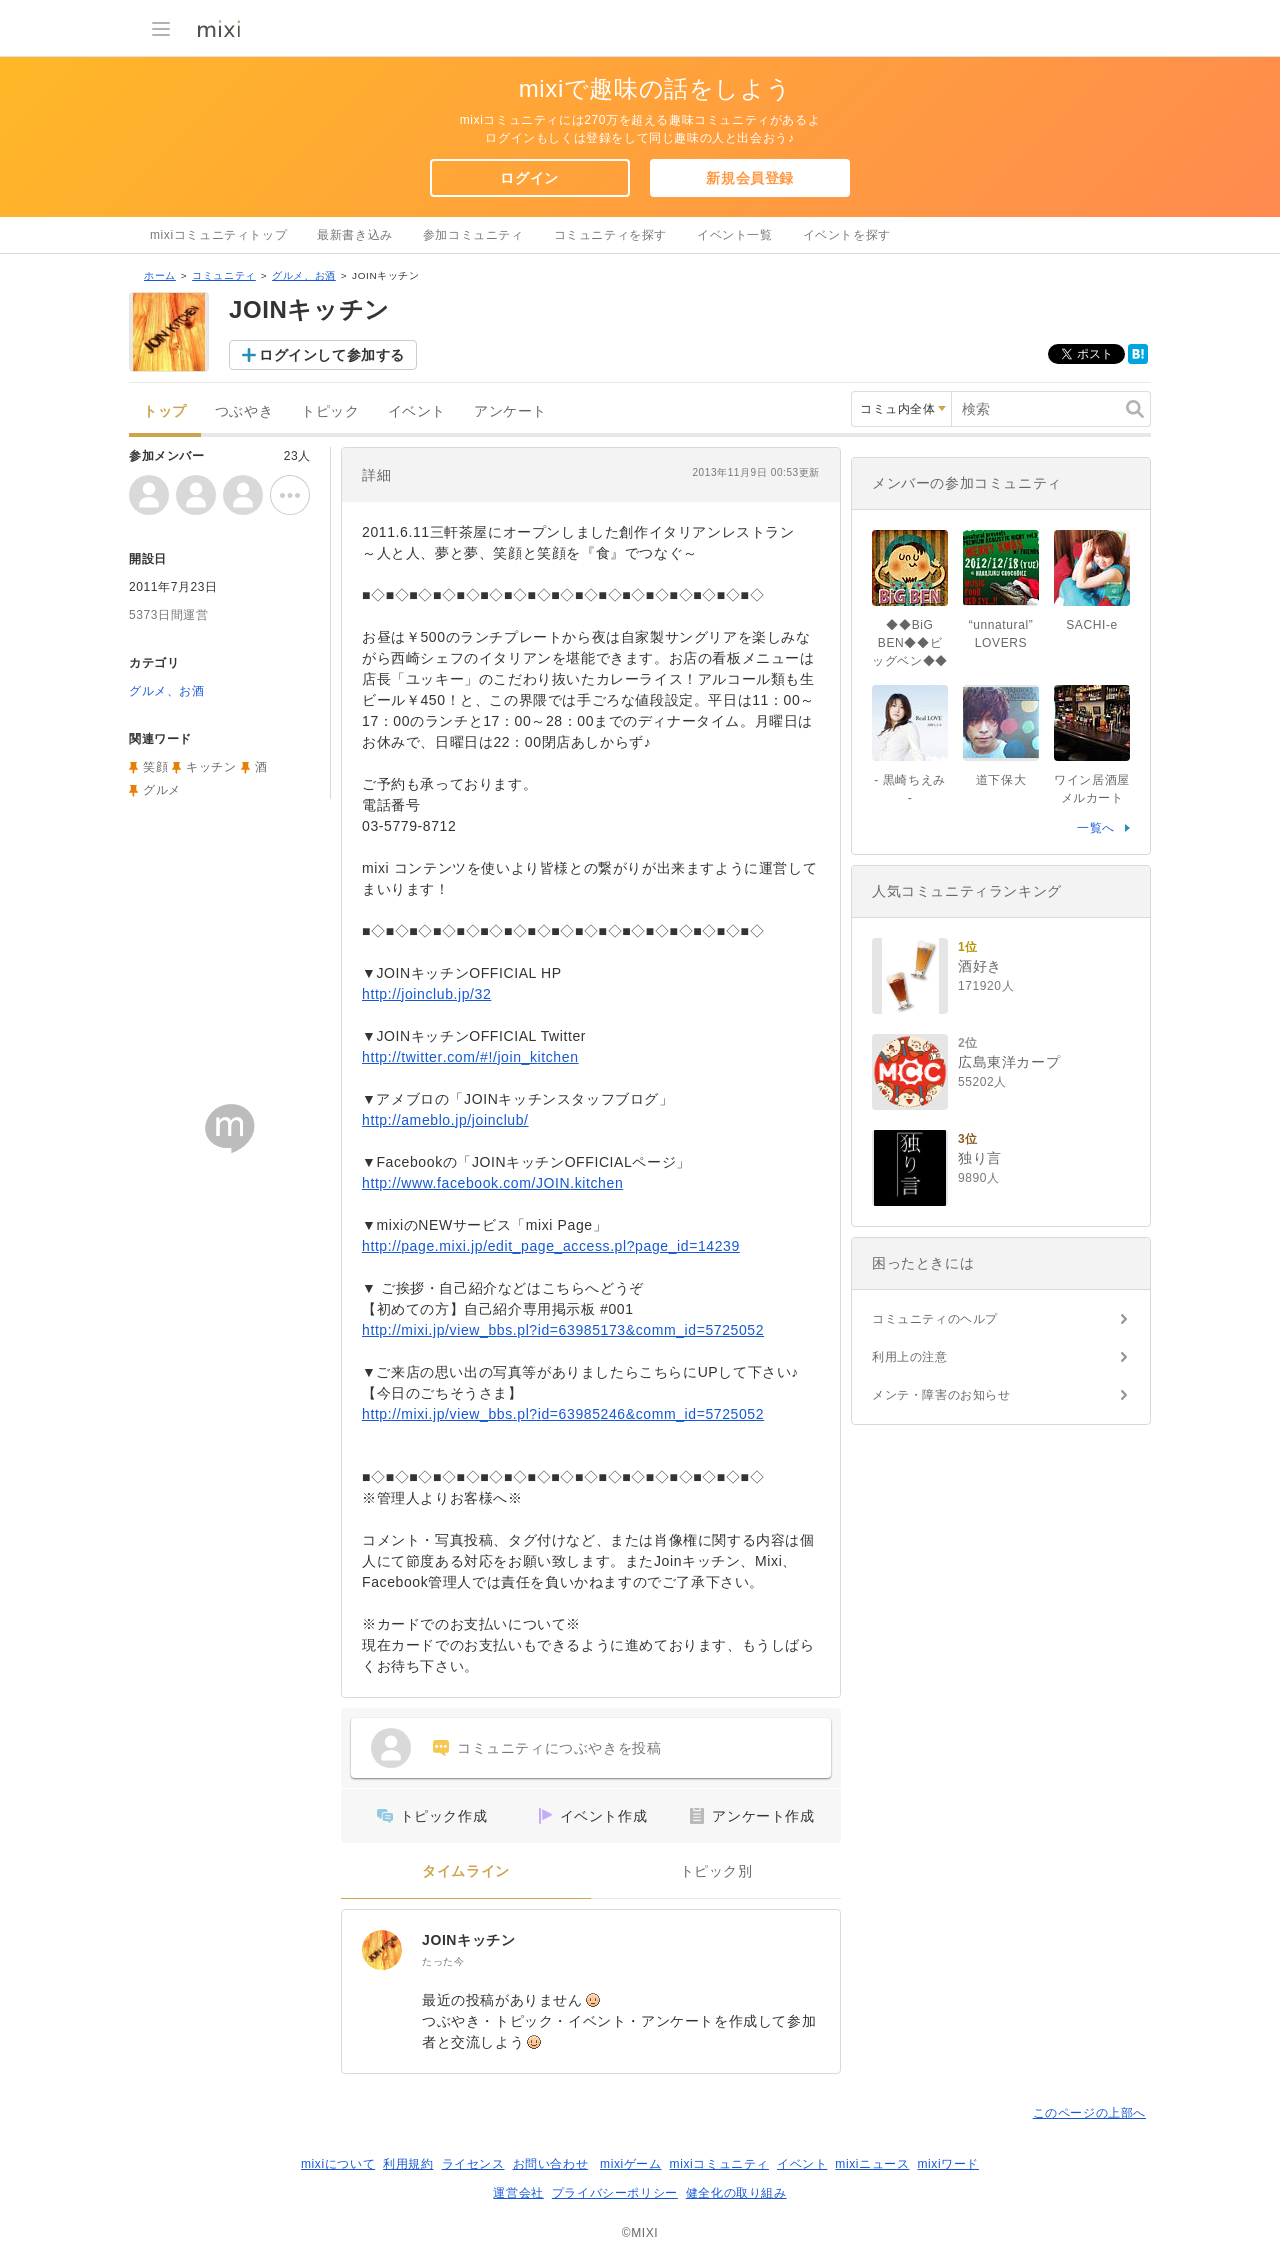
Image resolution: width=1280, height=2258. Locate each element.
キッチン (211, 767)
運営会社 (518, 2193)
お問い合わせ (551, 2164)
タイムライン (466, 1871)
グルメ (162, 790)
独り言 (980, 1158)
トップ (165, 411)
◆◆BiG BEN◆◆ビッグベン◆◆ (910, 643)
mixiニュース (872, 2164)
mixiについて (338, 2164)
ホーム (160, 275)
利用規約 (408, 2164)
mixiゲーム (631, 2164)
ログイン (529, 178)
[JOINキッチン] (382, 1950)
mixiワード (948, 2164)
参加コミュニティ (473, 235)
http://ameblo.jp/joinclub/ (445, 1120)
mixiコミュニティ (719, 2164)
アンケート (510, 411)
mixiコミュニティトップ (218, 235)
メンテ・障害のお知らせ (941, 1395)
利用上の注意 (910, 1357)
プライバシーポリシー (615, 2193)
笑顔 (155, 767)
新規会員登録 (750, 178)
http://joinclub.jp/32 (426, 994)
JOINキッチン (468, 1940)
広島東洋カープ (1009, 1062)
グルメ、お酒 (304, 275)
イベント (417, 411)
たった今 (443, 1961)
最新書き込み (355, 235)
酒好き (980, 966)
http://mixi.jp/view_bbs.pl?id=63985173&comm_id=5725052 (563, 1330)
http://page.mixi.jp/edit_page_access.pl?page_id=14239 (551, 1246)
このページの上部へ (1089, 2113)
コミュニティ (224, 275)
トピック (330, 411)
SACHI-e (1092, 625)
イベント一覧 (735, 235)
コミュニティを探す (610, 235)
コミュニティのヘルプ (935, 1319)
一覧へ (1096, 828)
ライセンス (473, 2164)
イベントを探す (847, 235)
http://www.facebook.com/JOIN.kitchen (492, 1183)
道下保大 (1001, 780)
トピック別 (716, 1871)
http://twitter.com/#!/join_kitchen (470, 1057)
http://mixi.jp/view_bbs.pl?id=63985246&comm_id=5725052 (563, 1414)
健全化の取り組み (736, 2193)
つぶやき (244, 411)
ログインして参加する (332, 355)
